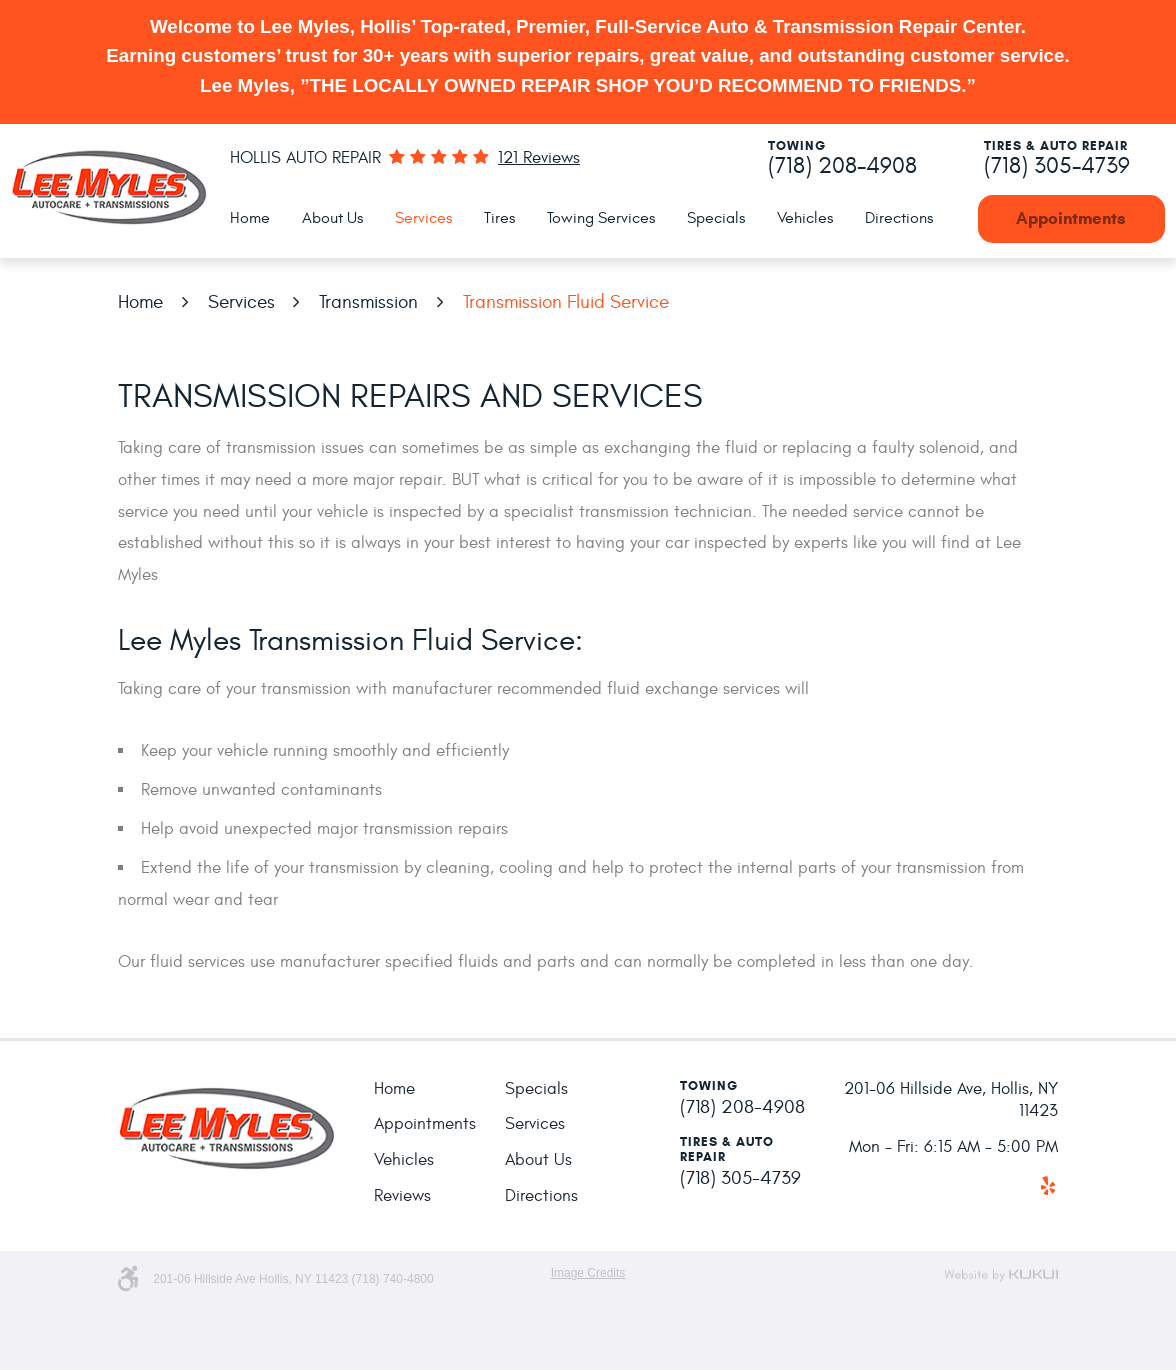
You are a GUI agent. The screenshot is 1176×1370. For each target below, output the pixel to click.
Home (250, 218)
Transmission (368, 302)
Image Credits (588, 1273)
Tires (499, 218)
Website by (1001, 1275)
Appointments (1071, 218)
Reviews (402, 1196)
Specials (716, 218)
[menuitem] (250, 219)
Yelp (1047, 1186)
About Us (332, 218)
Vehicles (805, 218)
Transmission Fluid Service (566, 302)
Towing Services (601, 218)
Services (423, 218)
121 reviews (539, 158)
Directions (899, 218)
